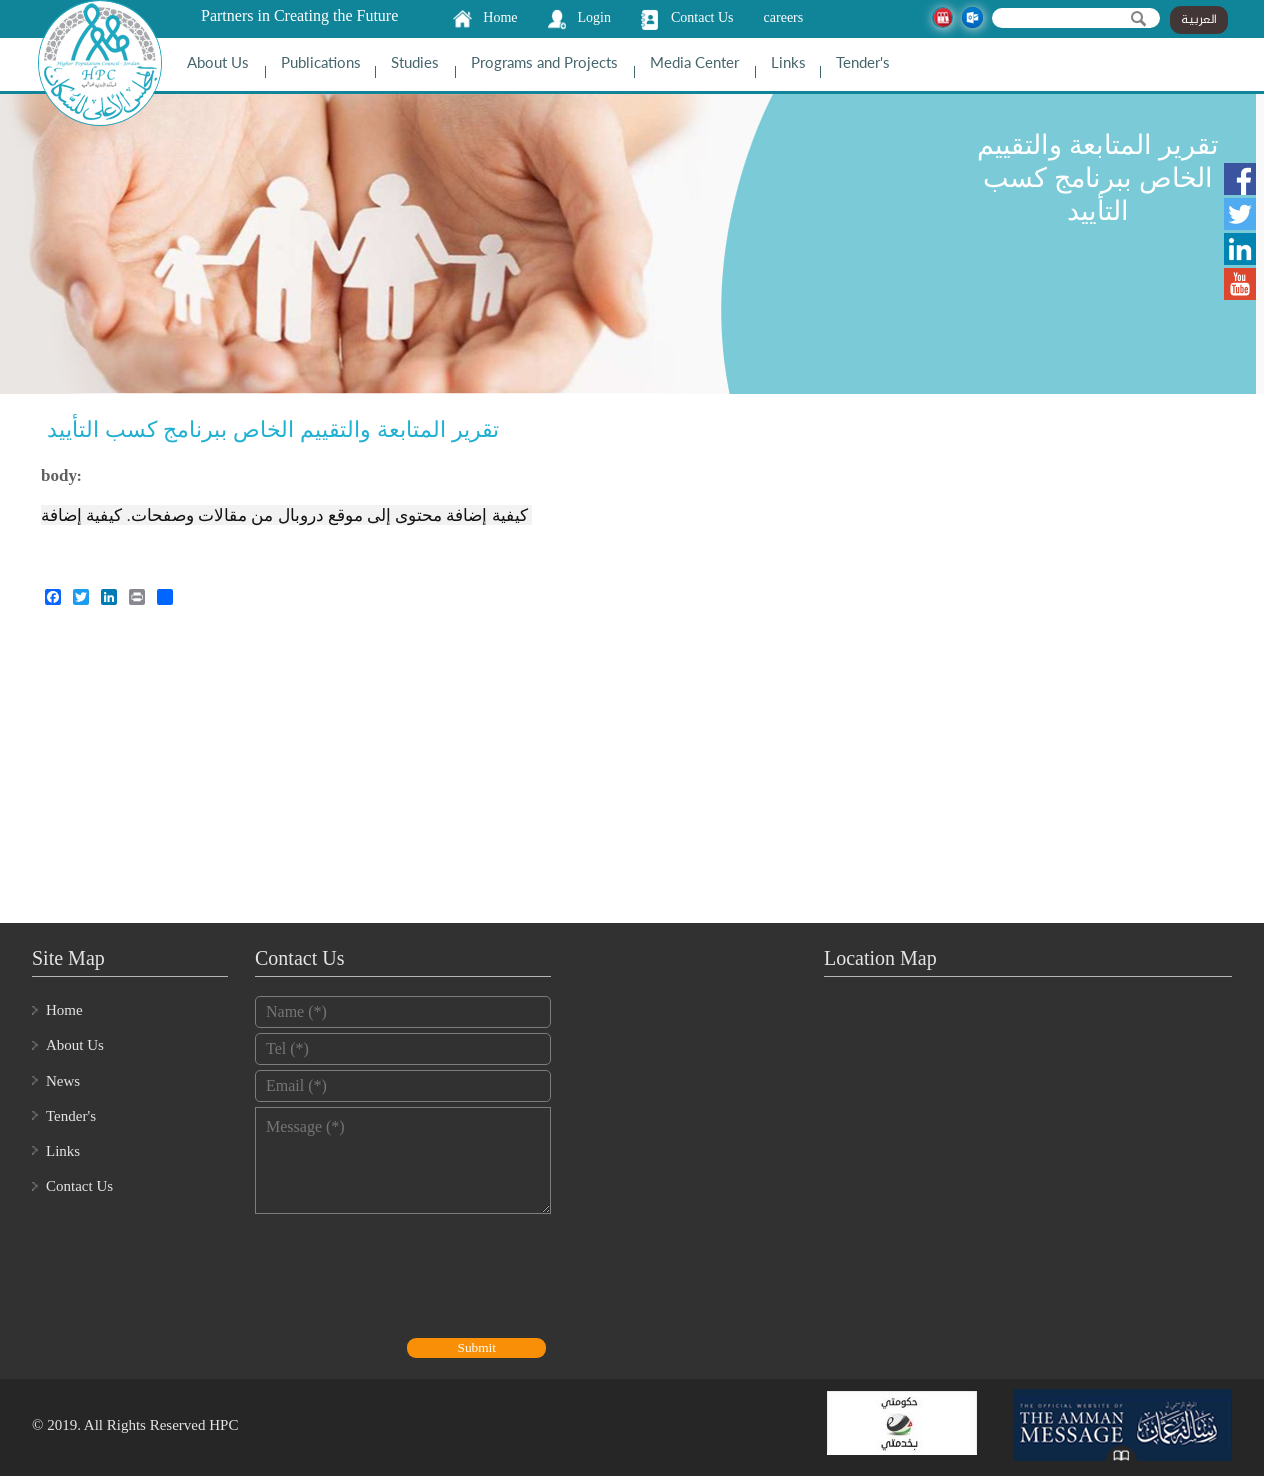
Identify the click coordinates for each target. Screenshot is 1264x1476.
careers (784, 17)
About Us (218, 62)
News (63, 1081)
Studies (415, 62)
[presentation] (407, 1278)
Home (500, 17)
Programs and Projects (544, 62)
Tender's (863, 62)
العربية (1199, 20)
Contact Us (702, 17)
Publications (321, 62)
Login (594, 17)
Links (788, 62)
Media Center (694, 62)
